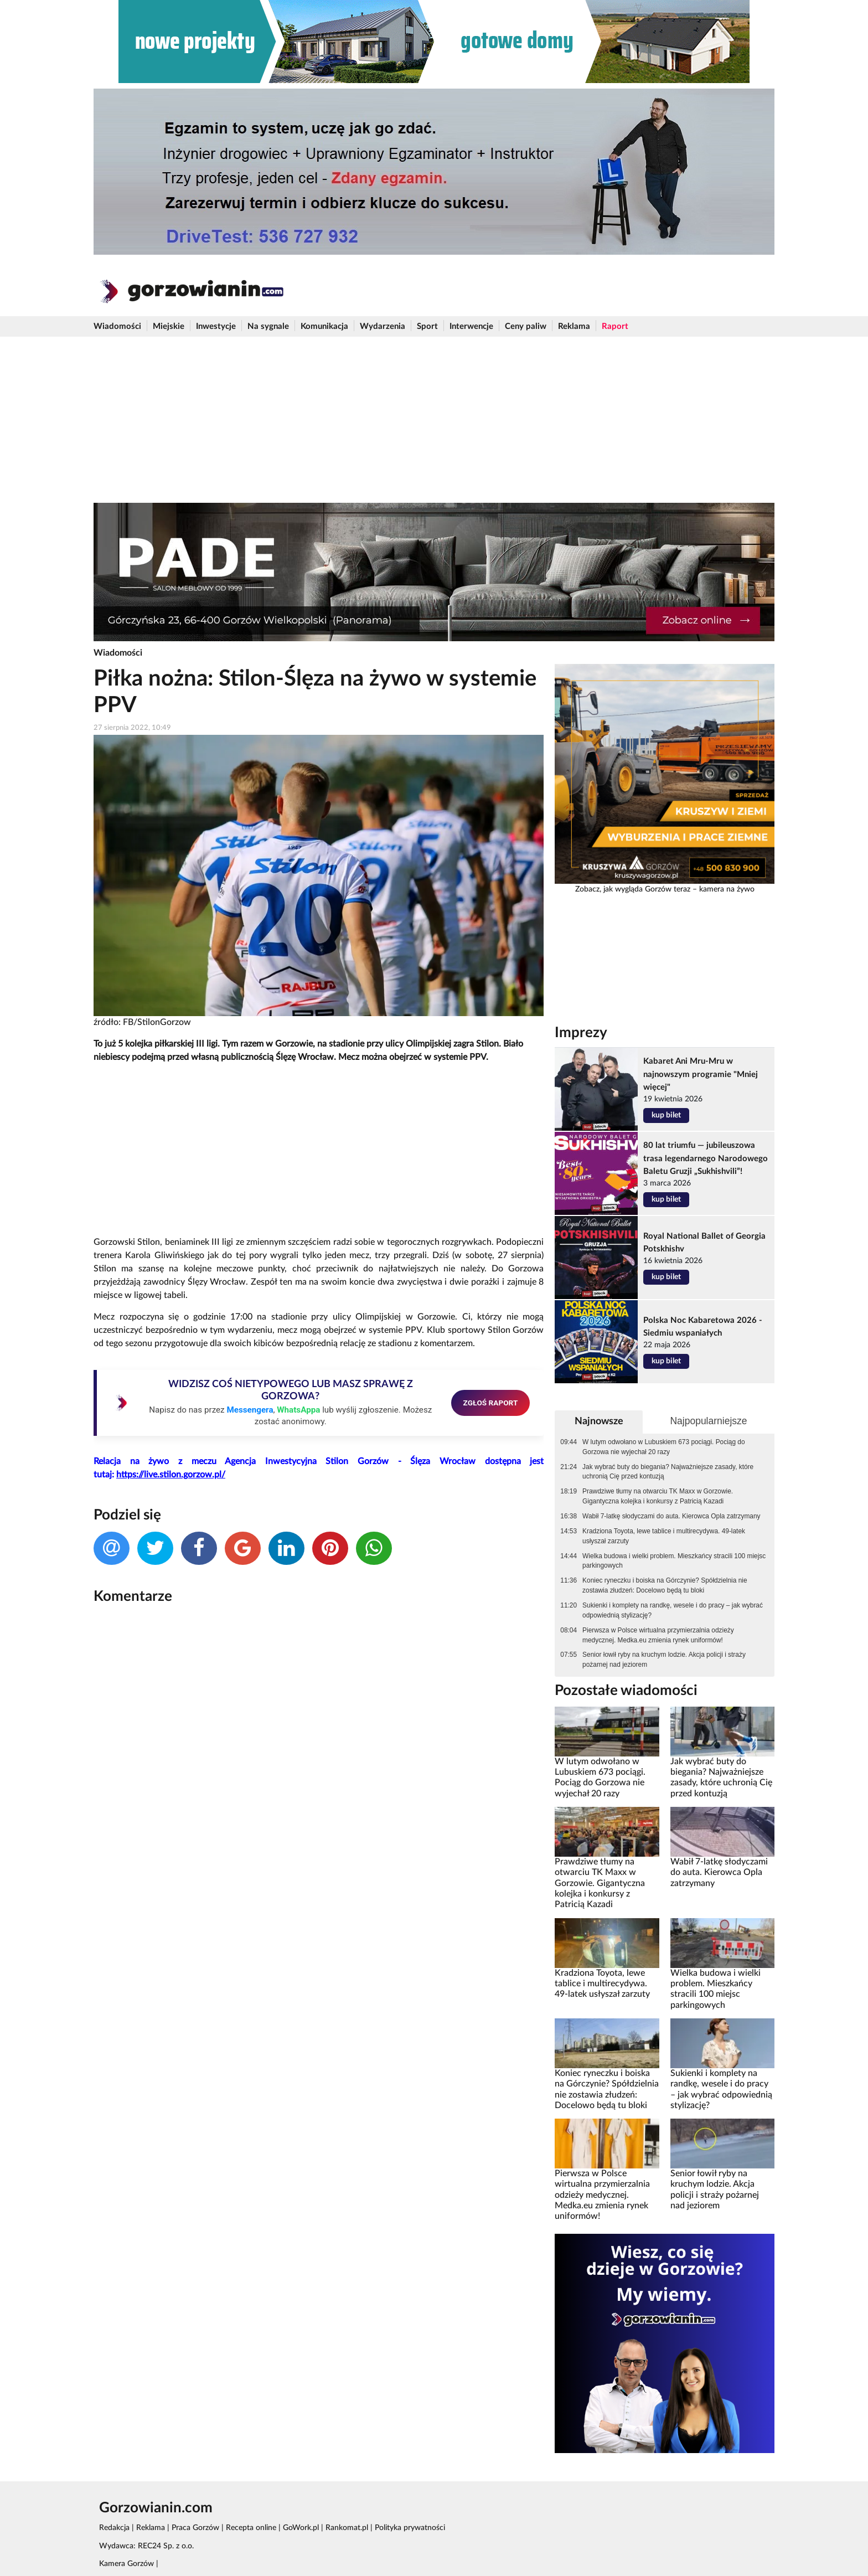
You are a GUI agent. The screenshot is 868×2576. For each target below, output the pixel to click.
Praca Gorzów (195, 2528)
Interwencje (471, 326)
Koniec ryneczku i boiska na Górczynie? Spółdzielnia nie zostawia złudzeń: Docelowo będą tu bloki (664, 1585)
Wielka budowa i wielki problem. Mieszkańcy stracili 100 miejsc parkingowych (674, 1561)
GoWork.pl (301, 2528)
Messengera (249, 1410)
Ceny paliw (525, 326)
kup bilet (666, 1115)
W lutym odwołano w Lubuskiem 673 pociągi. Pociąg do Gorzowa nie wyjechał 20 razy (663, 1447)
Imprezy (581, 1033)
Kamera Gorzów (126, 2564)
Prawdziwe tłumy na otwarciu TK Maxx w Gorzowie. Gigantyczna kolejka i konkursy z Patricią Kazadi (657, 1496)
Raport (615, 326)
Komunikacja (324, 326)
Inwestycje (216, 326)
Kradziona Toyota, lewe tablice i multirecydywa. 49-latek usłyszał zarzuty (663, 1536)
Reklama (574, 326)
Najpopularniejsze (708, 1420)
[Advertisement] (434, 419)
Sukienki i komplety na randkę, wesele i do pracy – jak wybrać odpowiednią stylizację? (672, 1610)
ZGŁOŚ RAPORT (490, 1402)
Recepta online (251, 2528)
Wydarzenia (382, 326)
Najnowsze (599, 1421)
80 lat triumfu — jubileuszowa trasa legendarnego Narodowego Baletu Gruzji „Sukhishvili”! (705, 1158)
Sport (427, 326)
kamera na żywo (727, 889)
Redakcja (114, 2528)
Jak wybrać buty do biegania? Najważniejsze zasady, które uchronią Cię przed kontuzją (667, 1472)
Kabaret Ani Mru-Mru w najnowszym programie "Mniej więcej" (700, 1074)
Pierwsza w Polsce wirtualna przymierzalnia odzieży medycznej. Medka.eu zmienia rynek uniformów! (658, 1635)
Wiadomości (117, 326)
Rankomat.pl (347, 2528)
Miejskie (168, 326)
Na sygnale (268, 326)
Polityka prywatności (410, 2528)
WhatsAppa (298, 1410)
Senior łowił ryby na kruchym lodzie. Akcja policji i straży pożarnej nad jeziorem (664, 1659)
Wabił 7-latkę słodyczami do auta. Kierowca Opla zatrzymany (671, 1516)
